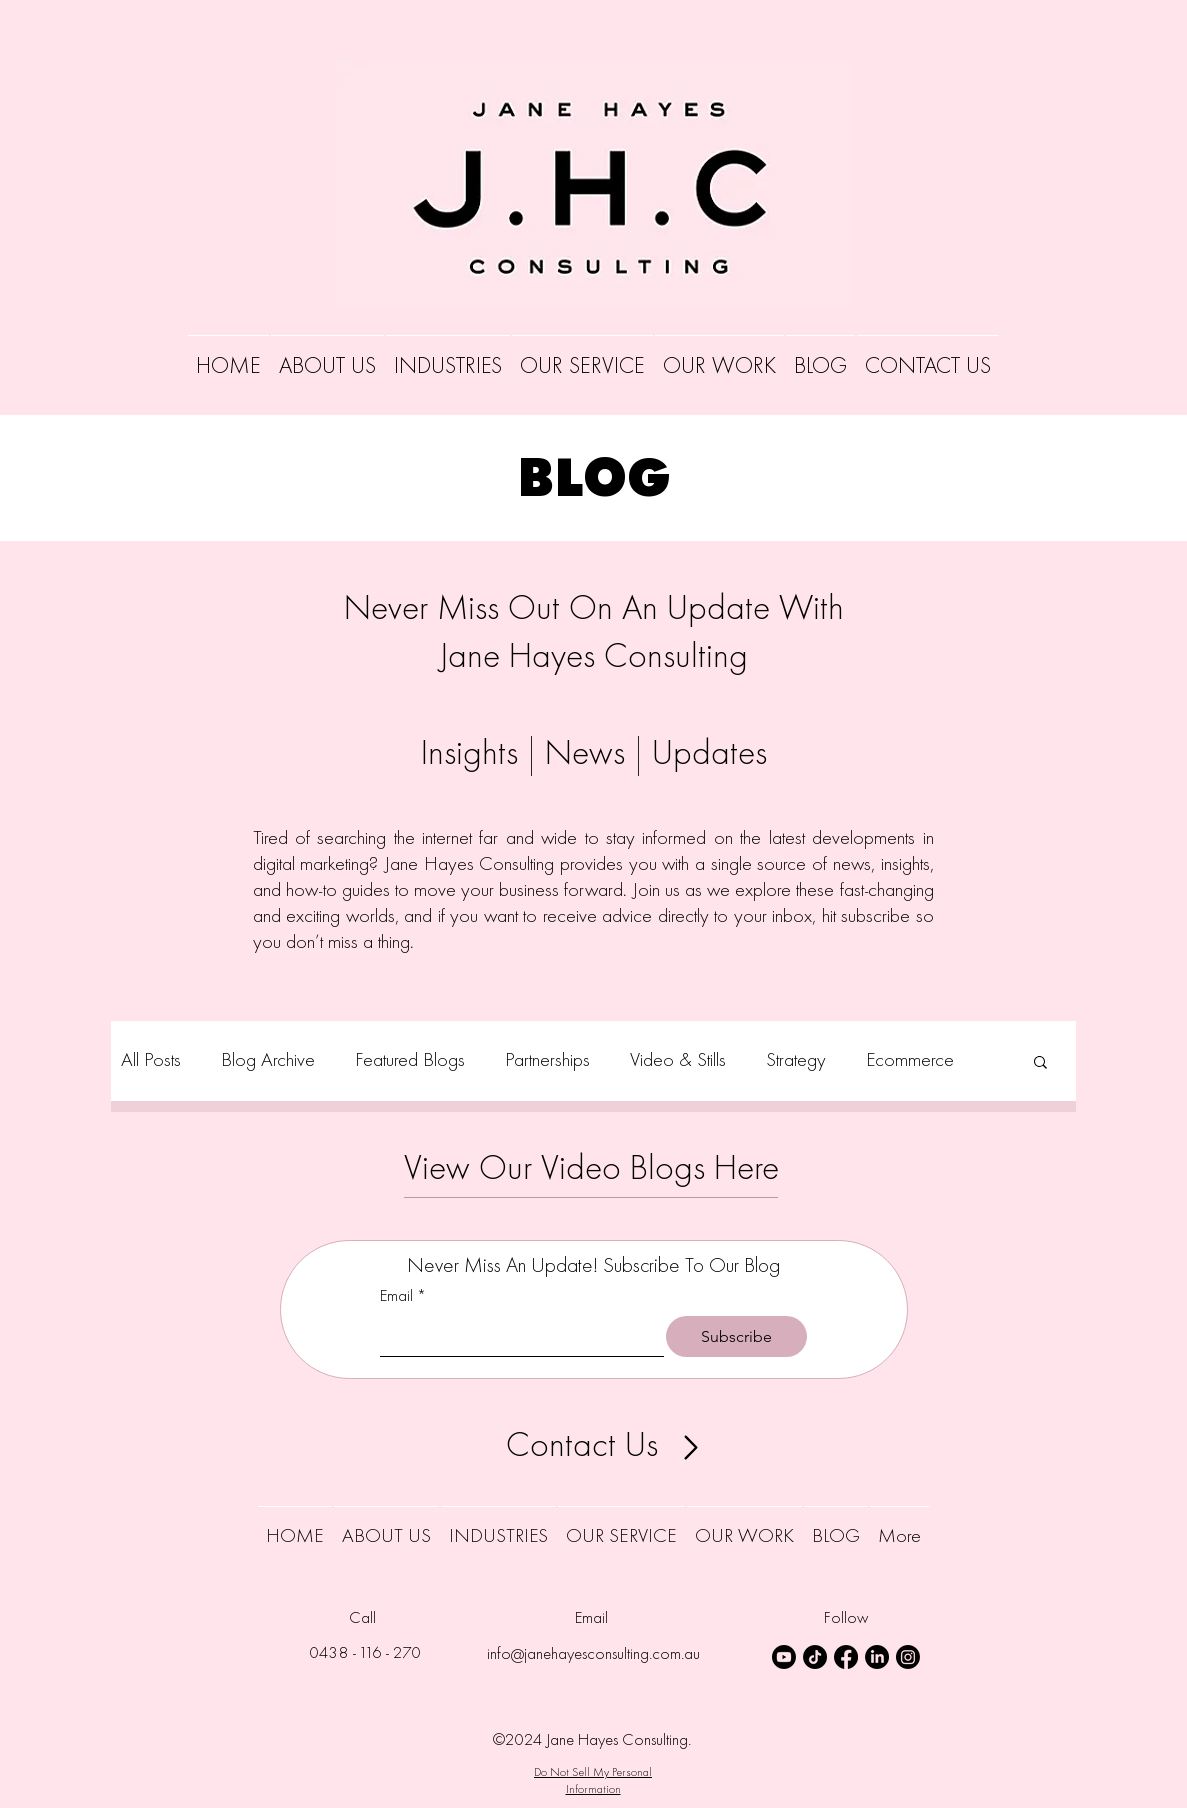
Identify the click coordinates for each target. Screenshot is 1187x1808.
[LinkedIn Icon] (877, 1657)
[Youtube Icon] (784, 1657)
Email (403, 1297)
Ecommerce (910, 1061)
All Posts (151, 1061)
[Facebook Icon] (846, 1657)
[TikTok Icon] (815, 1657)
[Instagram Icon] (908, 1657)
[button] (1040, 1063)
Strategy (796, 1061)
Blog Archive (268, 1061)
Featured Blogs (410, 1061)
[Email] (516, 1336)
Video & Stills (678, 1061)
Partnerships (547, 1061)
